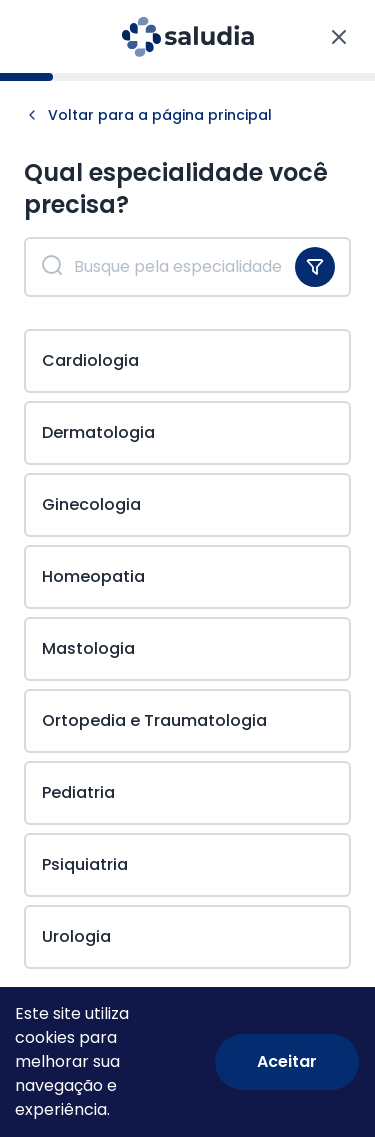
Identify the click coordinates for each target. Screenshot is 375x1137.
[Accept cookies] (287, 1062)
